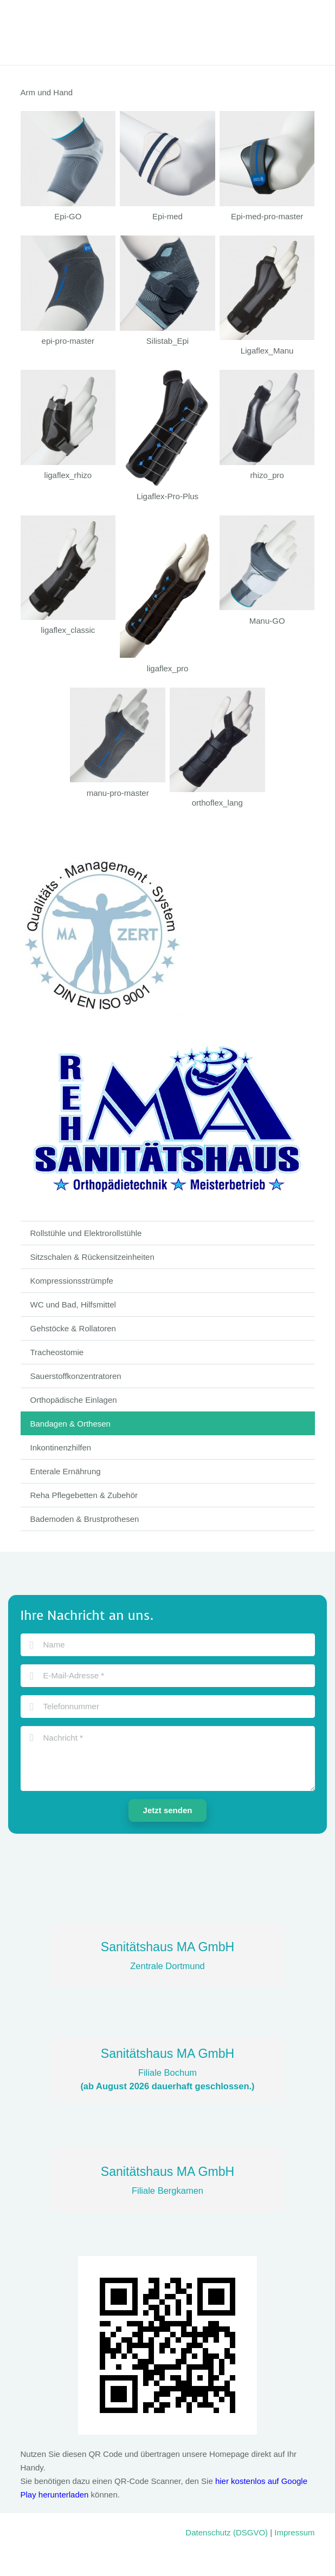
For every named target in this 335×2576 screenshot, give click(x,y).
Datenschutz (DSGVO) (226, 2532)
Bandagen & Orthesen (70, 1423)
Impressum (294, 2532)
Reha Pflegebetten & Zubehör (84, 1495)
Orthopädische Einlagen (73, 1399)
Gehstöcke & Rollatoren (73, 1328)
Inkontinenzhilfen (61, 1447)
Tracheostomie (57, 1352)
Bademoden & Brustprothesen (84, 1519)
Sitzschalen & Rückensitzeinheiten (92, 1256)
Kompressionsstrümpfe (71, 1280)
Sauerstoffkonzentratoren (75, 1376)
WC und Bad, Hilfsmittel (73, 1304)
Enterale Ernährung (65, 1471)
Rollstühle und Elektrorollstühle (86, 1233)
